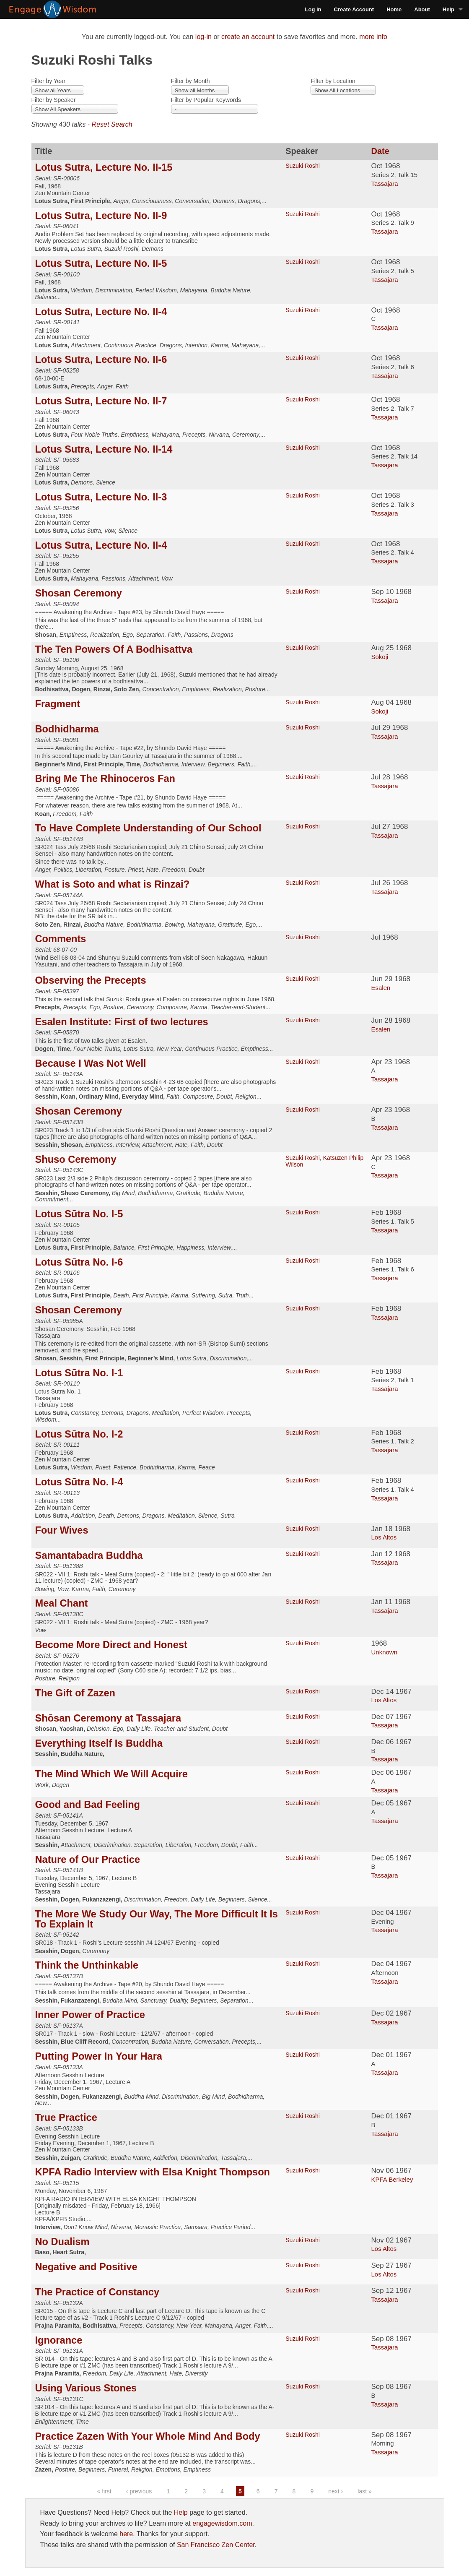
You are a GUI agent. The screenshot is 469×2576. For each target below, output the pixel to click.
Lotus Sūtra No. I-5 (79, 1214)
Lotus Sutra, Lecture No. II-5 (101, 263)
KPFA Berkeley (392, 2179)
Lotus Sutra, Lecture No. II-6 (101, 359)
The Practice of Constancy (97, 2292)
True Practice (66, 2117)
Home (394, 9)
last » (364, 2491)
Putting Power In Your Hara (98, 2056)
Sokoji (379, 656)
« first (104, 2491)
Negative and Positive (86, 2266)
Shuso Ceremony (76, 1159)
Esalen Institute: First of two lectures (121, 1021)
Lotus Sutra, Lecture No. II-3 (101, 497)
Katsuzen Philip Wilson (324, 1161)
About (422, 9)
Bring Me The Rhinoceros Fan (105, 778)
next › (335, 2491)
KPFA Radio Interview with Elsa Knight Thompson (152, 2172)
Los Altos (383, 1537)
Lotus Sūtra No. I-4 (79, 1482)
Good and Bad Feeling (87, 1804)
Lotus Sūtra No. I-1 (79, 1372)
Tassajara (384, 183)
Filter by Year (48, 81)
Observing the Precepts (90, 980)
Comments (60, 938)
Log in (313, 9)
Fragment (57, 703)
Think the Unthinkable (87, 1965)
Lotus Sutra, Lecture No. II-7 (101, 401)
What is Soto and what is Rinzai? (112, 884)
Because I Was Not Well (90, 1063)
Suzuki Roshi (302, 165)
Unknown (384, 1652)
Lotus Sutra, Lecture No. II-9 (101, 215)
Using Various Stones (86, 2388)
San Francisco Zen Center (216, 2544)
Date (380, 151)
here (126, 2533)
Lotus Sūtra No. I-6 (79, 1262)
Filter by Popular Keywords (206, 100)
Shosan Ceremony (78, 593)
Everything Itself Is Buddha (99, 1743)
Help (448, 9)
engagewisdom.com (222, 2523)
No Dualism (62, 2241)
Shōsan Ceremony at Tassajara (108, 1718)
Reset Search (112, 124)
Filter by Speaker (53, 100)
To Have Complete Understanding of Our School (148, 828)
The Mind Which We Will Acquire (111, 1774)
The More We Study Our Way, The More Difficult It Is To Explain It (156, 1919)
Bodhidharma (67, 729)
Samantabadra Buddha (89, 1555)
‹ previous (139, 2491)
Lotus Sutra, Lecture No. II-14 (104, 449)
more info (373, 36)
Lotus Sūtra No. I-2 (79, 1434)
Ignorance (59, 2340)
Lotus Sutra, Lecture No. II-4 (101, 311)
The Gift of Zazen (75, 1693)
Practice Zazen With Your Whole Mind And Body (147, 2436)
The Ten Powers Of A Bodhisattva (114, 649)
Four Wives (61, 1530)
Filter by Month (190, 81)
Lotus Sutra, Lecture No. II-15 (104, 167)
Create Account (354, 9)
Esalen (380, 987)
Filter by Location (333, 81)
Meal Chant (61, 1603)
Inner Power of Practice (90, 2014)
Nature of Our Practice (87, 1859)
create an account (248, 36)
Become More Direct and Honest (111, 1644)
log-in (203, 36)
